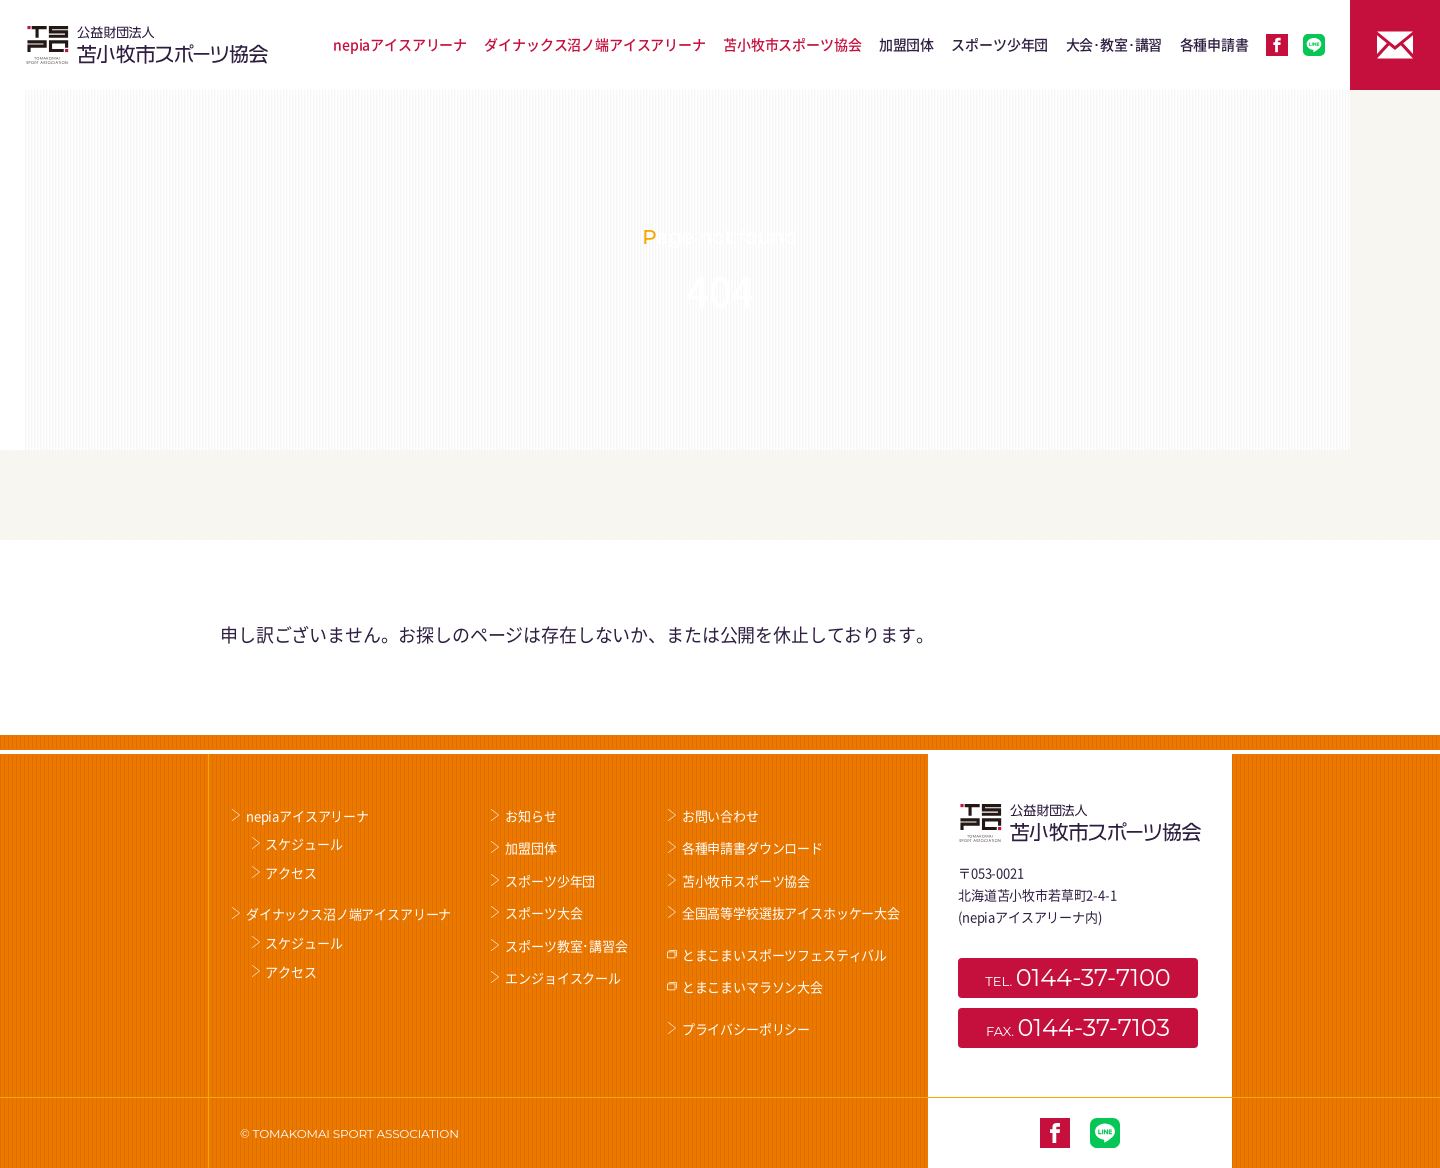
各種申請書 (1214, 44)
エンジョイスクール (563, 977)
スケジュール (303, 843)
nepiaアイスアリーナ (400, 44)
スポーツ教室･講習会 (566, 945)
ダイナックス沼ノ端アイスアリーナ (594, 44)
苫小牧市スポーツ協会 (792, 44)
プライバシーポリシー (746, 1028)
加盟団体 (906, 44)
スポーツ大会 (543, 912)
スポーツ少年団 (999, 44)
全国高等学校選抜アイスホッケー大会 (791, 912)
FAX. (1078, 1027)
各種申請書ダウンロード (752, 847)
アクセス (290, 872)
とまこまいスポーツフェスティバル (784, 954)
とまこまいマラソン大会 (752, 986)
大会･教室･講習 (1114, 44)
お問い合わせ (720, 815)
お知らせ (530, 815)
